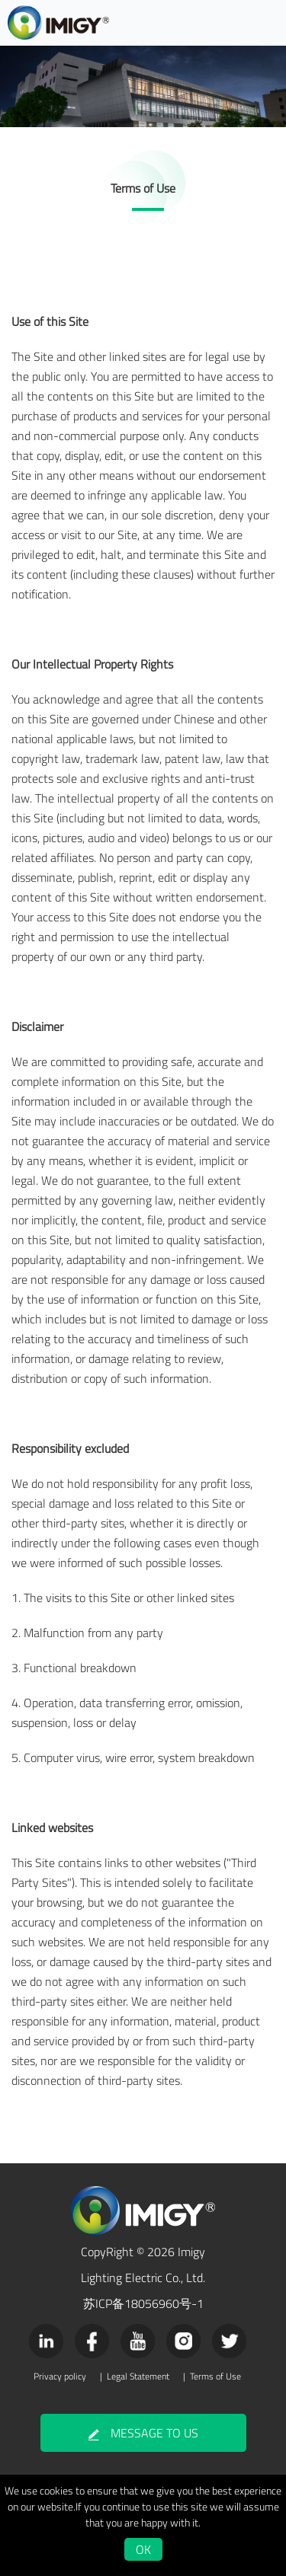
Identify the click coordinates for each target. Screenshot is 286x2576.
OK (143, 2549)
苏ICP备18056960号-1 (143, 2303)
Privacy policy (60, 2376)
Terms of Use (215, 2376)
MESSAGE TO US (143, 2433)
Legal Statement (138, 2376)
